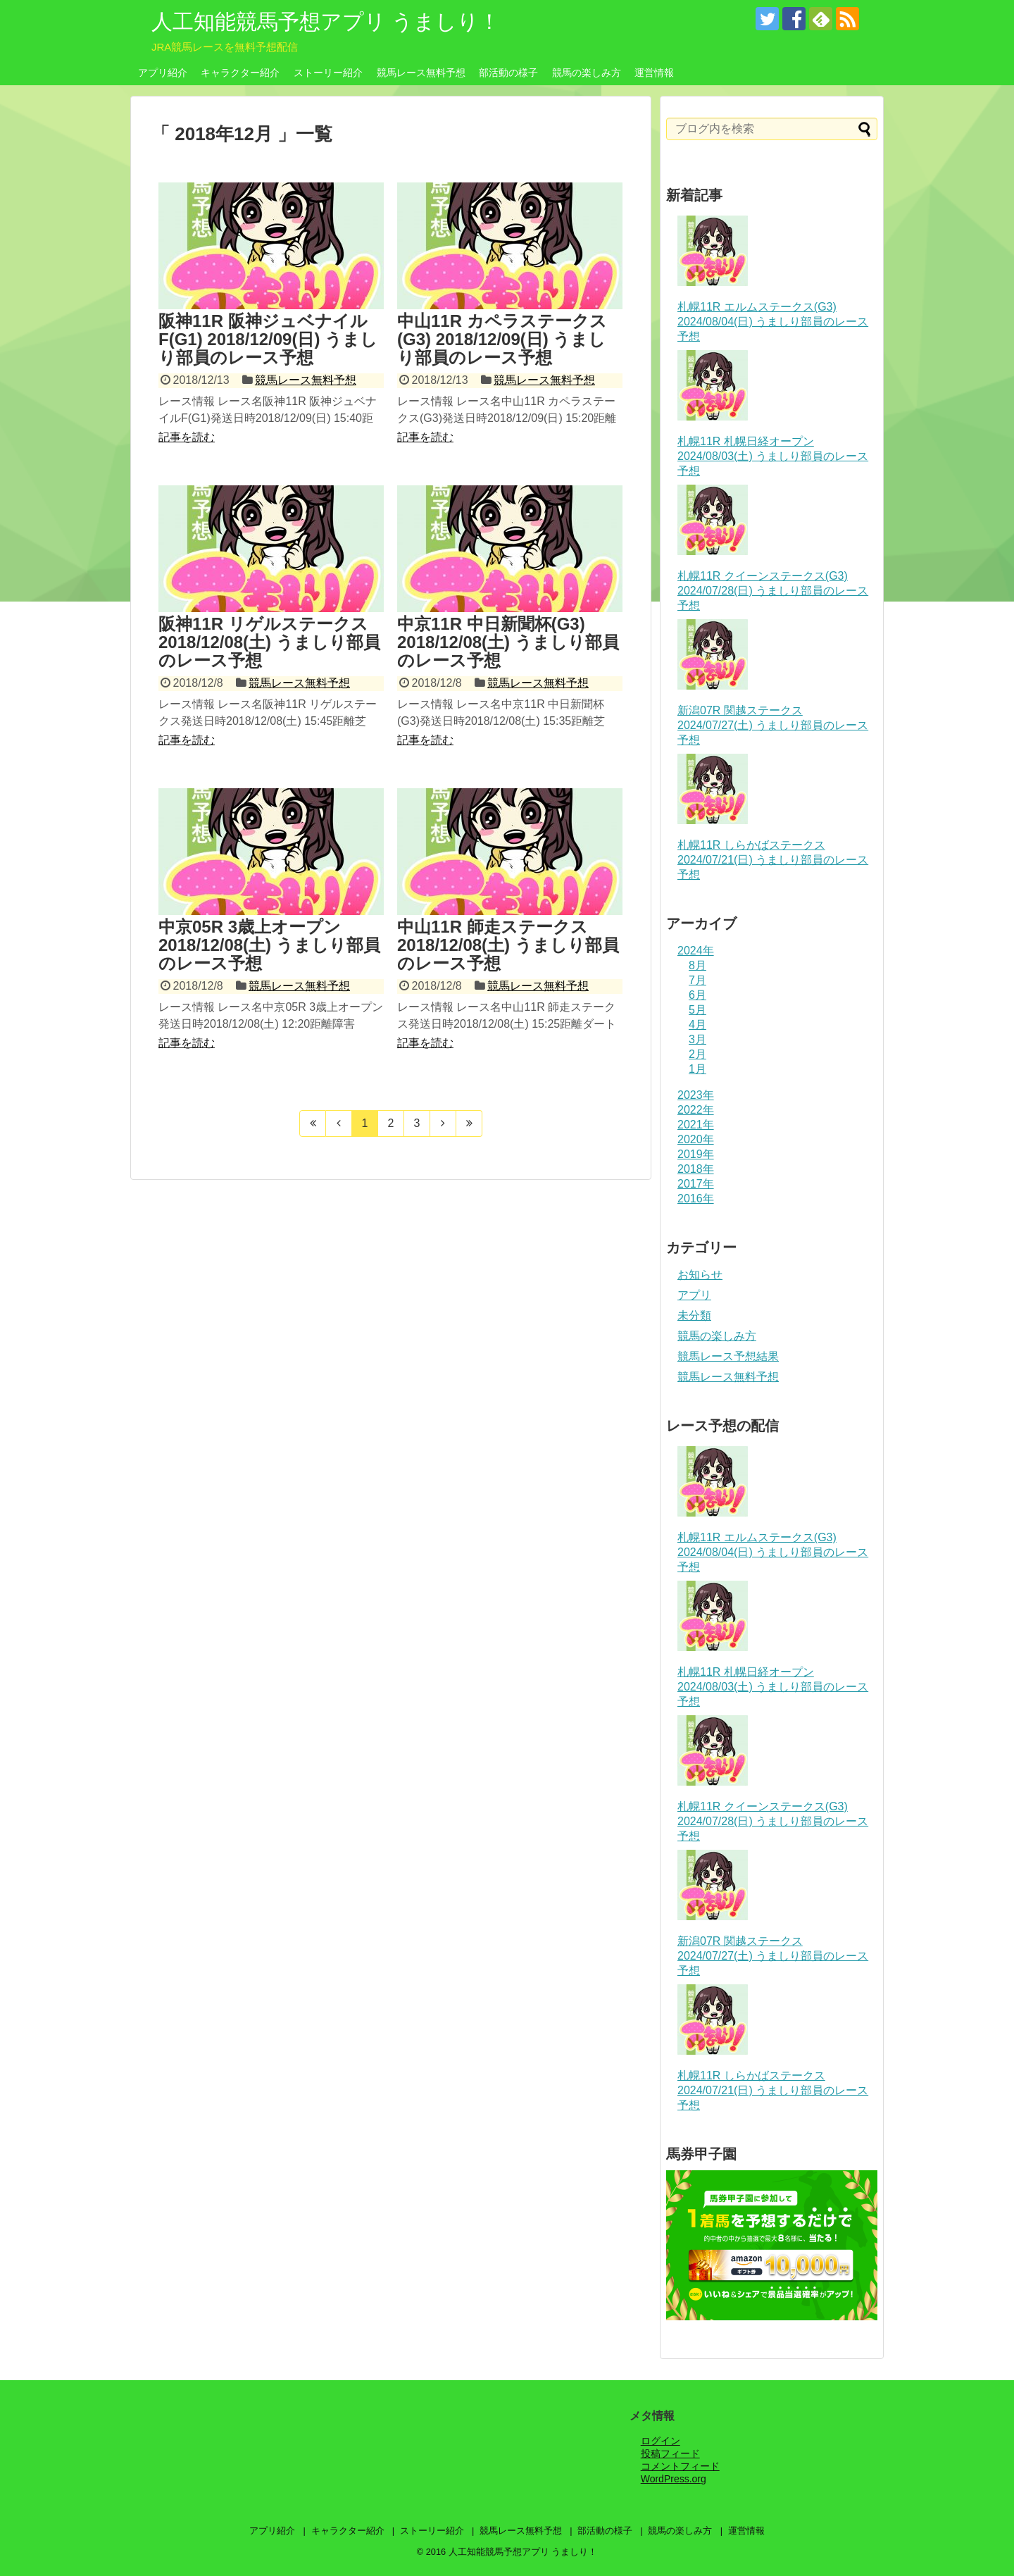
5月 (697, 1010)
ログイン (660, 2440)
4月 (697, 1025)
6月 (697, 995)
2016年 (695, 1199)
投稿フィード (670, 2453)
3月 (697, 1039)
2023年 (695, 1095)
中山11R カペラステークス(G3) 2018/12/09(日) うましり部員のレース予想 (502, 339)
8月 (697, 965)
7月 (697, 980)
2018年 (695, 1169)
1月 (697, 1069)
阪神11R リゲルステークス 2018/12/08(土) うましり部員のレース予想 (269, 642)
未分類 (694, 1315)
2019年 (695, 1154)
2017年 (695, 1184)
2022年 (695, 1110)
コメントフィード (680, 2466)
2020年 (695, 1139)
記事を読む (186, 437)
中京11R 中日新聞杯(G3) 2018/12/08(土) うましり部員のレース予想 (508, 642)
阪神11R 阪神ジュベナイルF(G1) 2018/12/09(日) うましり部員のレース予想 (267, 339)
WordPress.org (673, 2478)
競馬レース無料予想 (421, 72)
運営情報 (654, 72)
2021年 (695, 1125)
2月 (697, 1054)
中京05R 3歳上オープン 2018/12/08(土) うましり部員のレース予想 (269, 945)
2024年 (695, 951)
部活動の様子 (508, 72)
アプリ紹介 (162, 72)
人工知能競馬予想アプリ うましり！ (325, 21)
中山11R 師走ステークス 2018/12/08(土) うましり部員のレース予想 (508, 945)
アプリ (694, 1295)
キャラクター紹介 (240, 72)
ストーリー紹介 (328, 72)
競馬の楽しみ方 (586, 72)
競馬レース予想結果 (728, 1356)
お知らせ (699, 1275)
